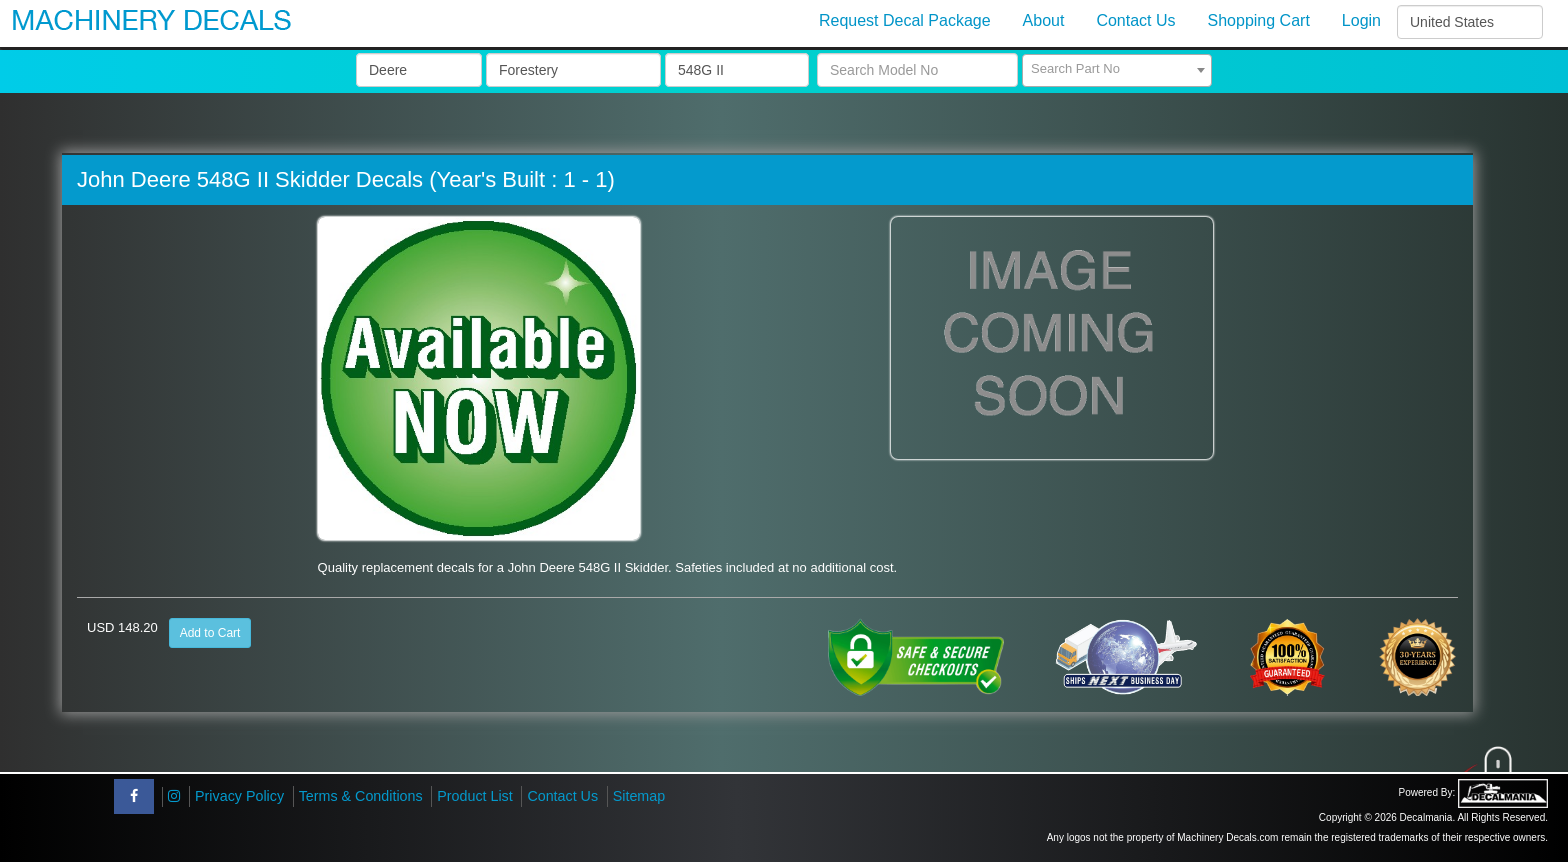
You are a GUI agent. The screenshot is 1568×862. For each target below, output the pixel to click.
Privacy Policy (239, 796)
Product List (475, 796)
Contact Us (562, 796)
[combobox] (1117, 70)
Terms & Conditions (361, 796)
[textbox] (1117, 69)
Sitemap (639, 796)
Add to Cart (210, 633)
